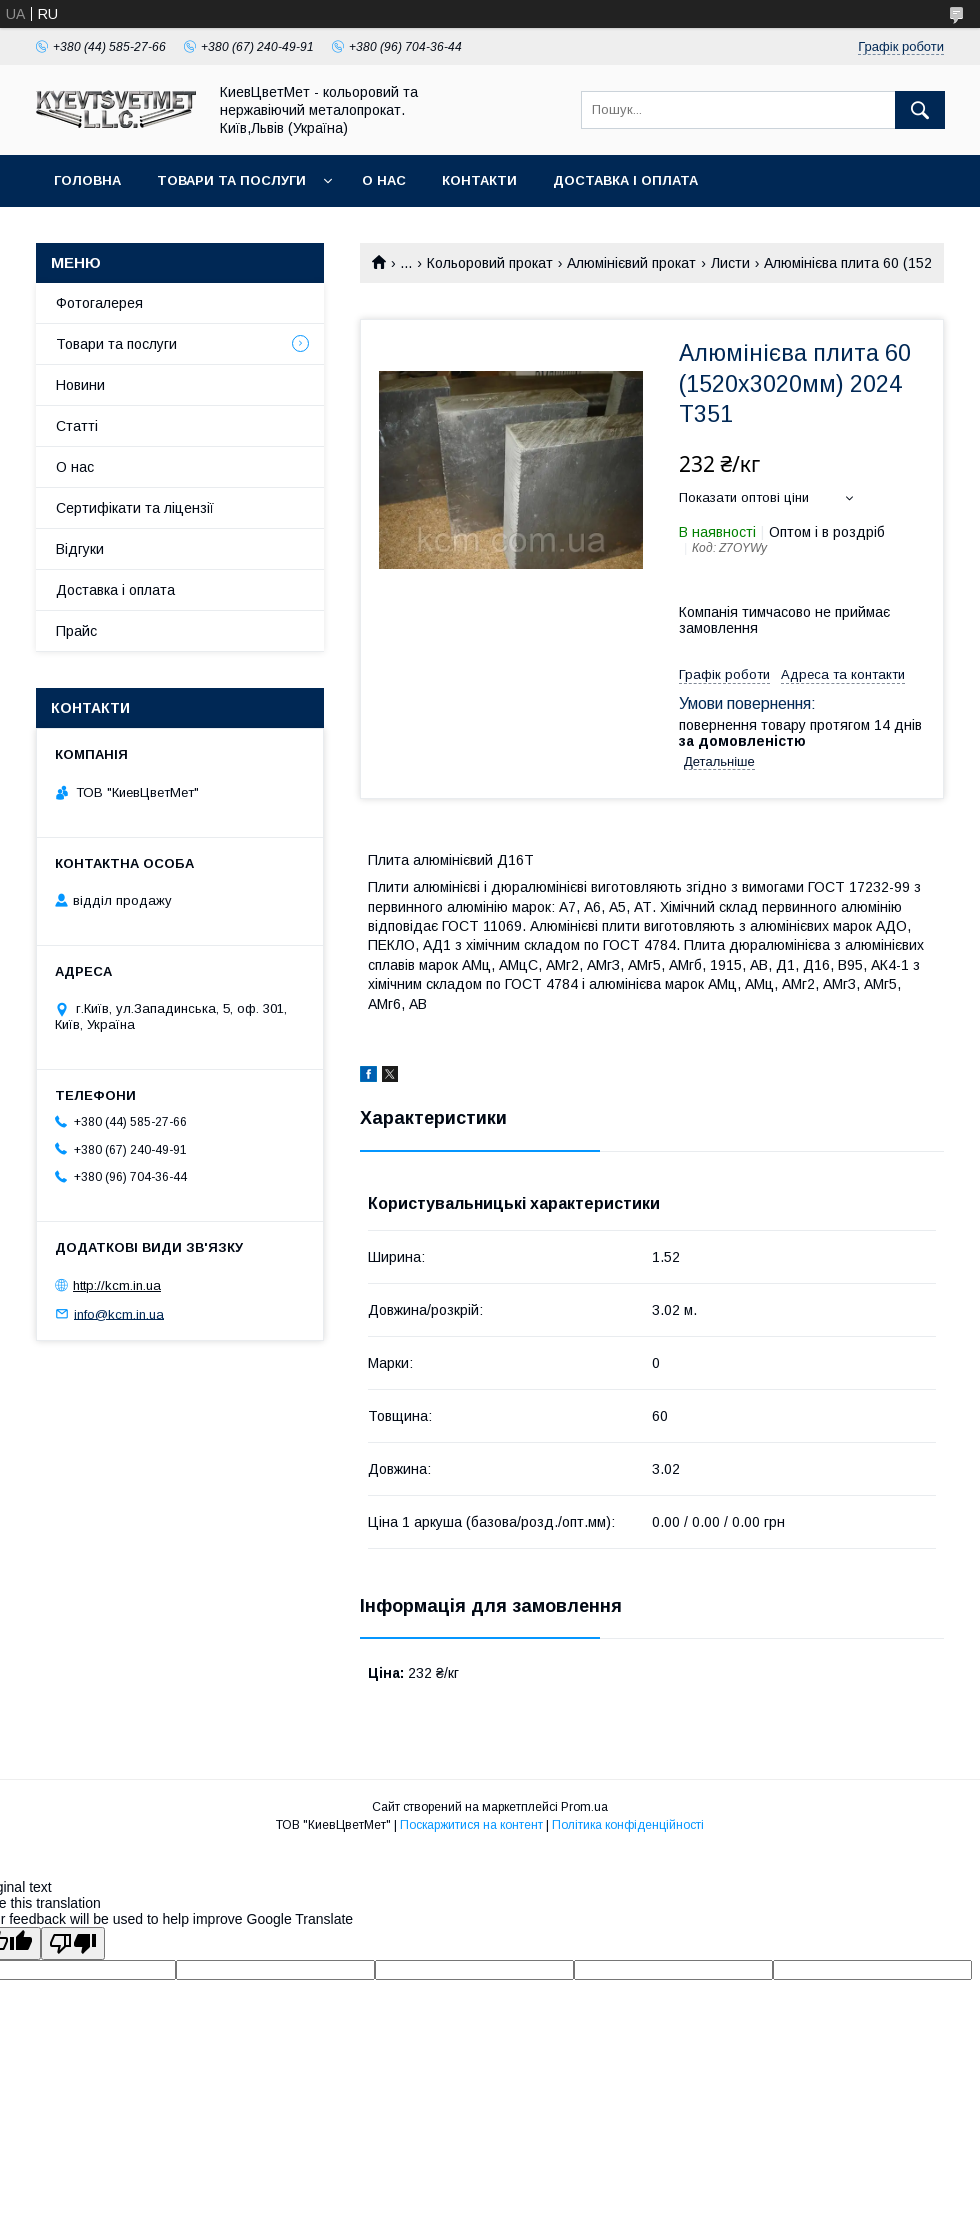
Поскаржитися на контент (471, 1825)
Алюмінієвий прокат (631, 263)
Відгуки (80, 549)
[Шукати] (920, 110)
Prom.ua (584, 1807)
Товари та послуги (231, 180)
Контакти (479, 180)
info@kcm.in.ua (119, 1313)
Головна (87, 180)
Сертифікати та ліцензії (135, 508)
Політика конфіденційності (628, 1825)
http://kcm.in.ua (117, 1285)
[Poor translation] (73, 1943)
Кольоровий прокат (490, 263)
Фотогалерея (99, 303)
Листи (730, 263)
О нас (384, 180)
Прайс (76, 631)
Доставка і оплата (625, 180)
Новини (80, 385)
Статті (77, 426)
